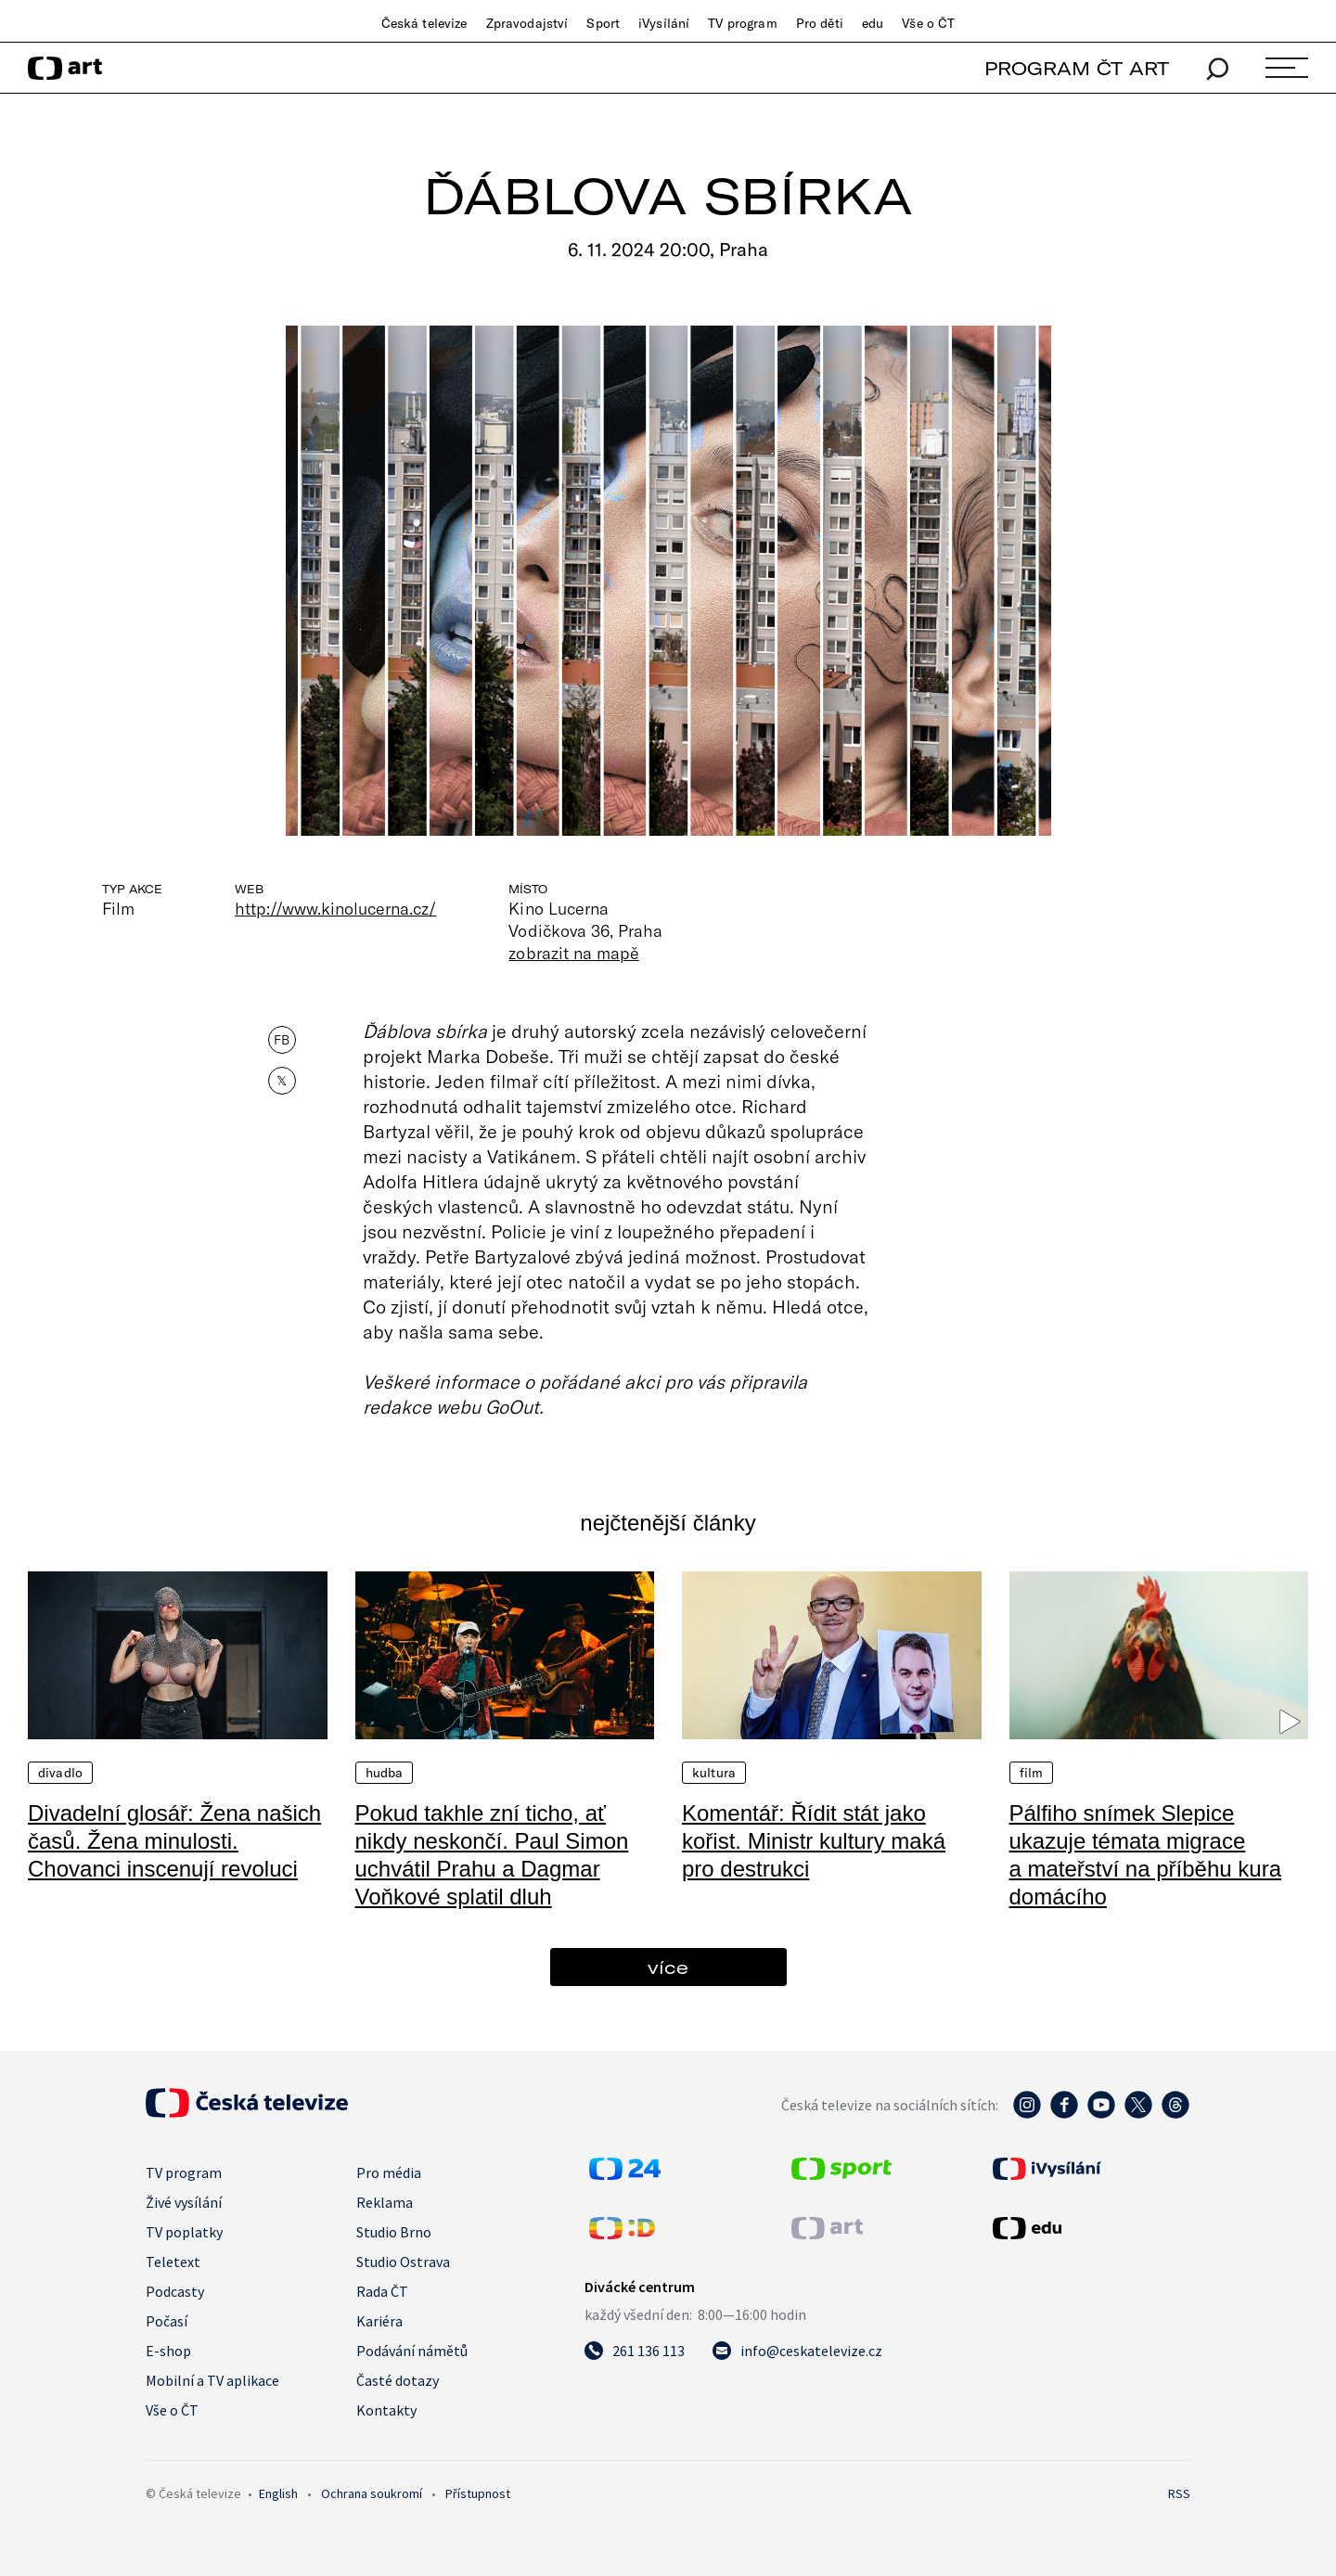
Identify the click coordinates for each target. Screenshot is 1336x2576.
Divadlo (60, 1772)
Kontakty (386, 2410)
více (668, 1967)
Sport (603, 23)
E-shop (168, 2350)
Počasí (166, 2321)
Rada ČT (382, 2291)
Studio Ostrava (403, 2261)
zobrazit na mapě (573, 952)
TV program (742, 23)
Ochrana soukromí (371, 2493)
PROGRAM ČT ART (1076, 68)
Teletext (173, 2261)
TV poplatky (184, 2232)
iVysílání (663, 23)
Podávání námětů (412, 2350)
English (278, 2493)
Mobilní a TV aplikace (212, 2380)
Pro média (388, 2172)
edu (872, 23)
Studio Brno (393, 2232)
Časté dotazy (397, 2380)
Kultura (714, 1772)
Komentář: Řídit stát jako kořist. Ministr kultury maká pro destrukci (813, 1841)
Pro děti (819, 23)
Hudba (385, 1772)
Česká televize (424, 23)
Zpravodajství (527, 23)
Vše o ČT (928, 23)
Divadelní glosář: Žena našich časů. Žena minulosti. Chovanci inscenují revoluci (174, 1841)
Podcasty (175, 2291)
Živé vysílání (184, 2202)
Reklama (384, 2202)
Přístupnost (477, 2493)
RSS (1179, 2493)
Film (1032, 1772)
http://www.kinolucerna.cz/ (335, 908)
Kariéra (379, 2321)
